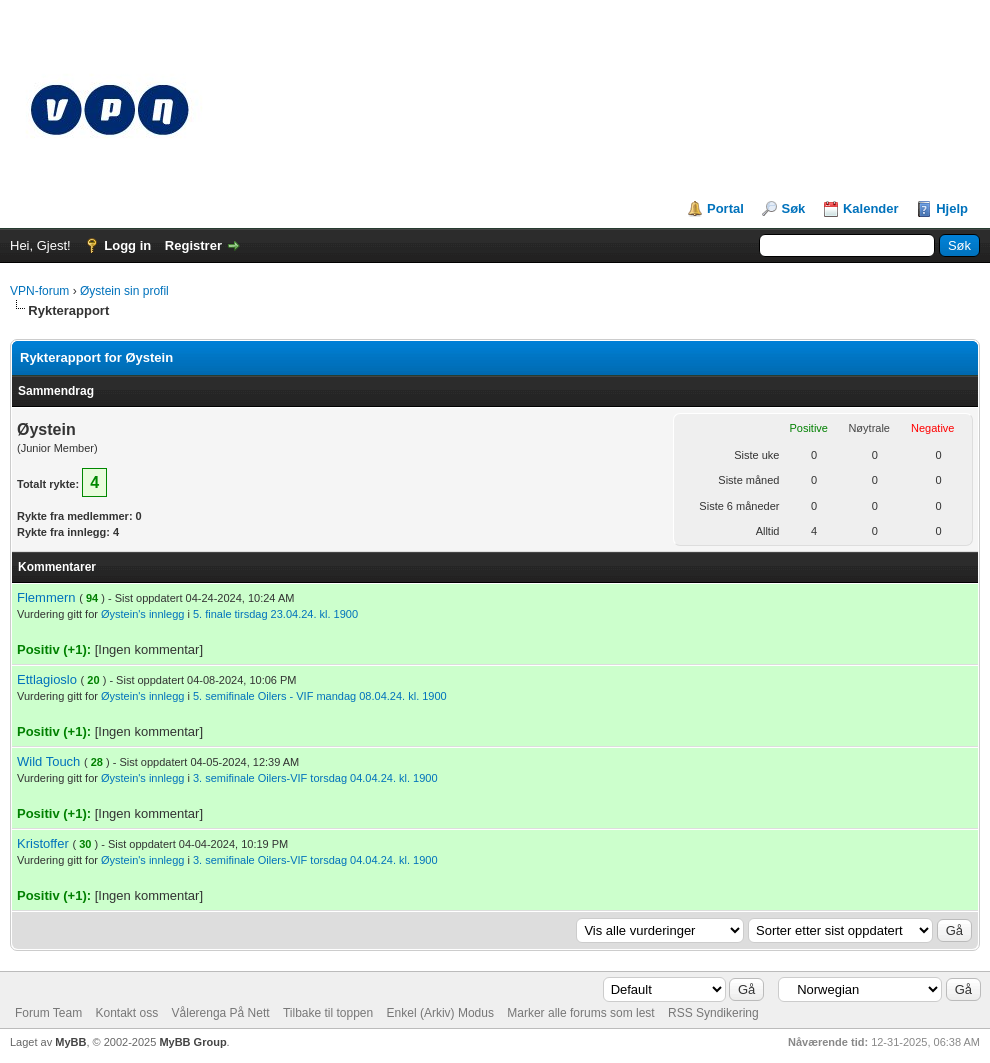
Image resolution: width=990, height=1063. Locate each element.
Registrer (193, 245)
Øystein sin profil (124, 291)
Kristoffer (43, 843)
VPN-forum (39, 291)
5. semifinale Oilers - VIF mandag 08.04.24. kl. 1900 (320, 696)
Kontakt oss (126, 1013)
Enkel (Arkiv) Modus (440, 1013)
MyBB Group (192, 1042)
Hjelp (952, 208)
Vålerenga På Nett (221, 1013)
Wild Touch (48, 761)
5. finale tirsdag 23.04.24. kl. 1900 (275, 614)
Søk (793, 208)
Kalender (871, 208)
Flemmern (46, 597)
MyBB (70, 1042)
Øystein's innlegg (142, 614)
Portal (725, 208)
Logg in (127, 245)
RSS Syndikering (713, 1013)
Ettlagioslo (47, 679)
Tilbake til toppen (328, 1013)
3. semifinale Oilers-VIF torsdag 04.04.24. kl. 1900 (315, 778)
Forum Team (48, 1013)
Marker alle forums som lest (580, 1013)
